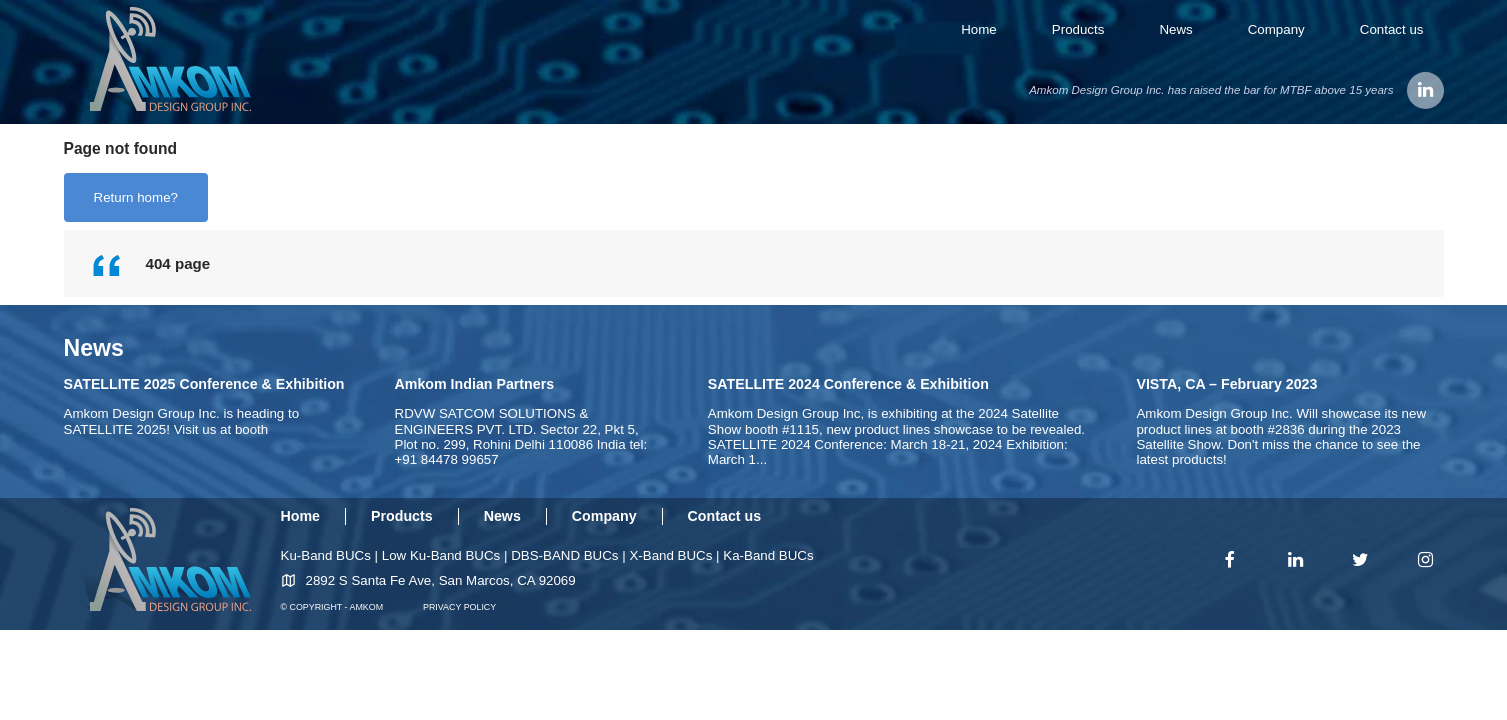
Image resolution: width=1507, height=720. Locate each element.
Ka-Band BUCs (768, 555)
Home (979, 29)
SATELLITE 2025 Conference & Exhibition (204, 384)
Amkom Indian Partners (475, 384)
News (1175, 29)
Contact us (1392, 29)
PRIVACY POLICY (459, 607)
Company (1276, 29)
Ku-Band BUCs (326, 555)
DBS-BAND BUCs (564, 555)
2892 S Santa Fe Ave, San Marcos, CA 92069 (441, 580)
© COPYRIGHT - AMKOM (332, 607)
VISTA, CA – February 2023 (1226, 384)
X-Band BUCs (670, 555)
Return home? (136, 197)
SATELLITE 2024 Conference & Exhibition (848, 384)
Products (1078, 29)
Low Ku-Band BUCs (441, 555)
